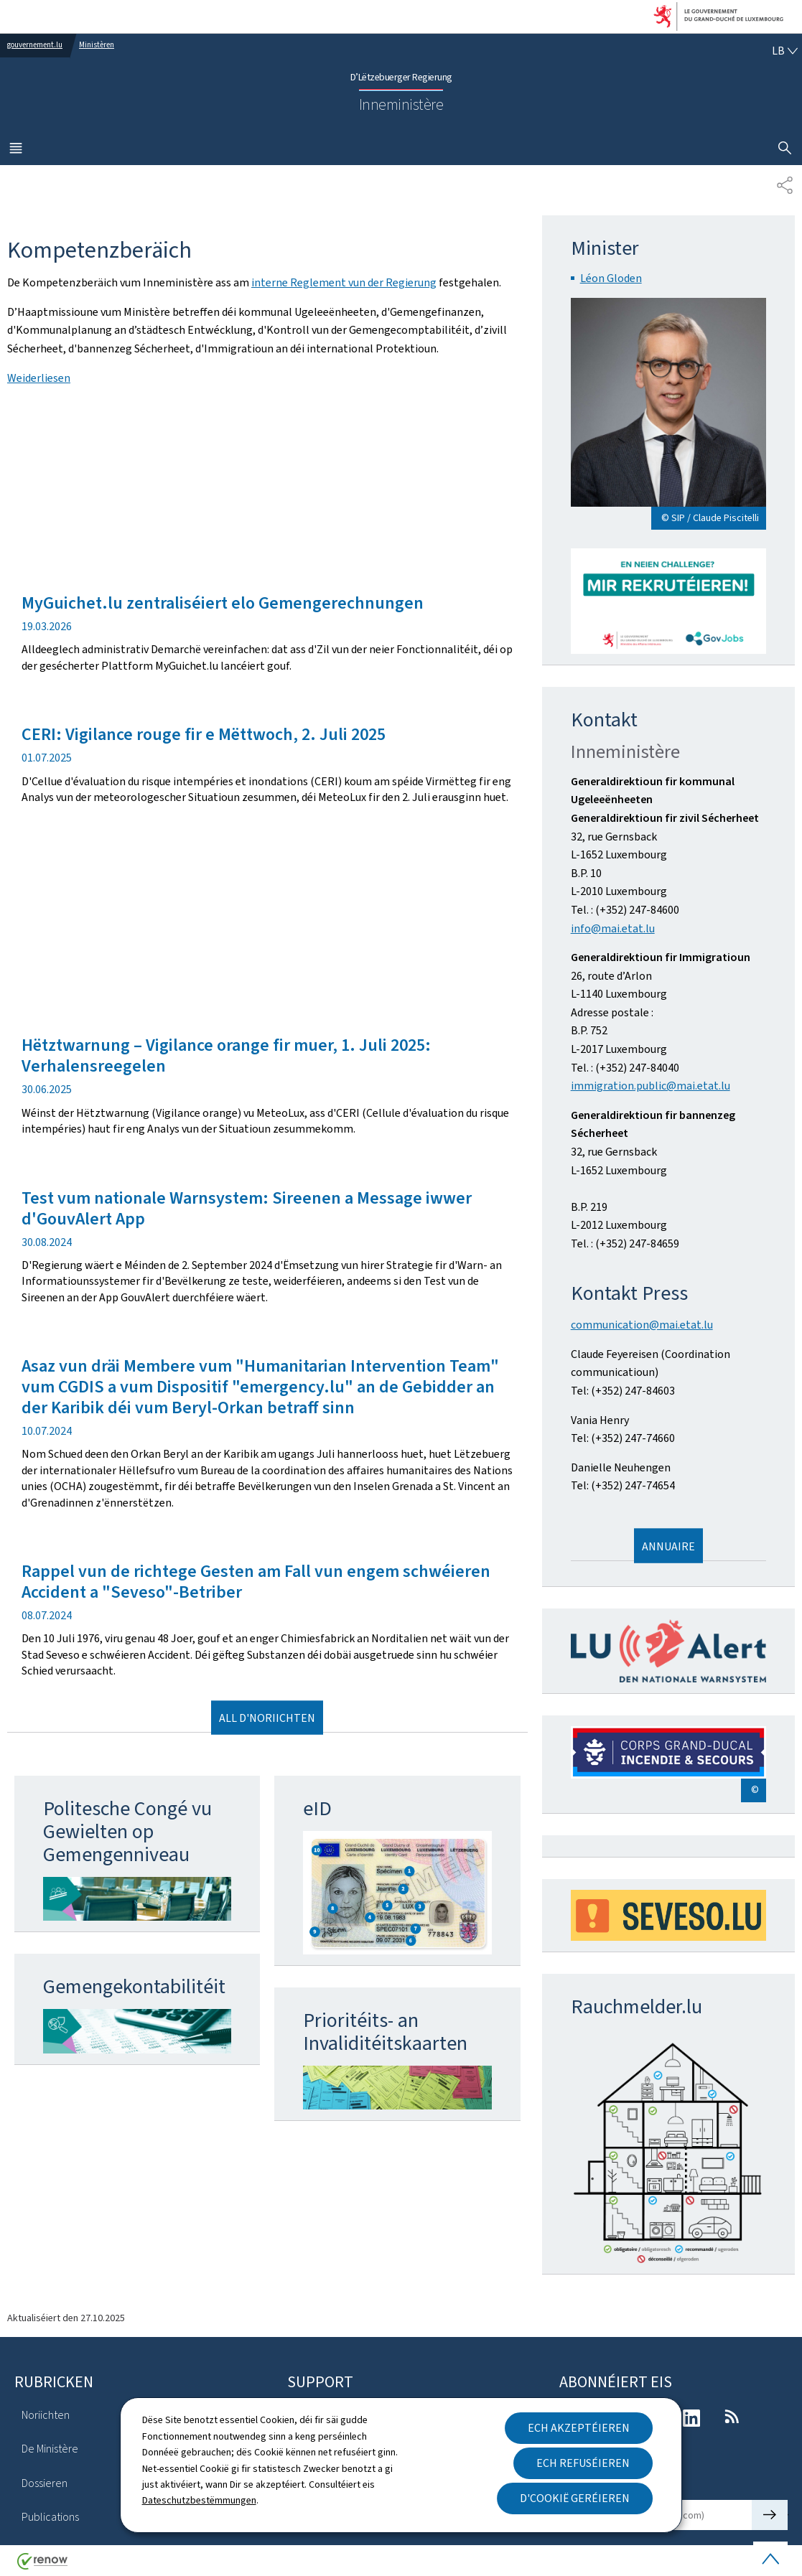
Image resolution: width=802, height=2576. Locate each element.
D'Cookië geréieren (575, 2498)
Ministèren (96, 44)
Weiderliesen (38, 377)
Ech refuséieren (583, 2462)
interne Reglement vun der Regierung (344, 282)
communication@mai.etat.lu (642, 1324)
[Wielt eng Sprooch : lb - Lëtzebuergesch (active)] (785, 51)
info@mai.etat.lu (613, 928)
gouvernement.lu (34, 44)
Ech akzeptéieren (579, 2427)
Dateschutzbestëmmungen (199, 2500)
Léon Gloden (611, 278)
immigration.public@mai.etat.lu (650, 1085)
